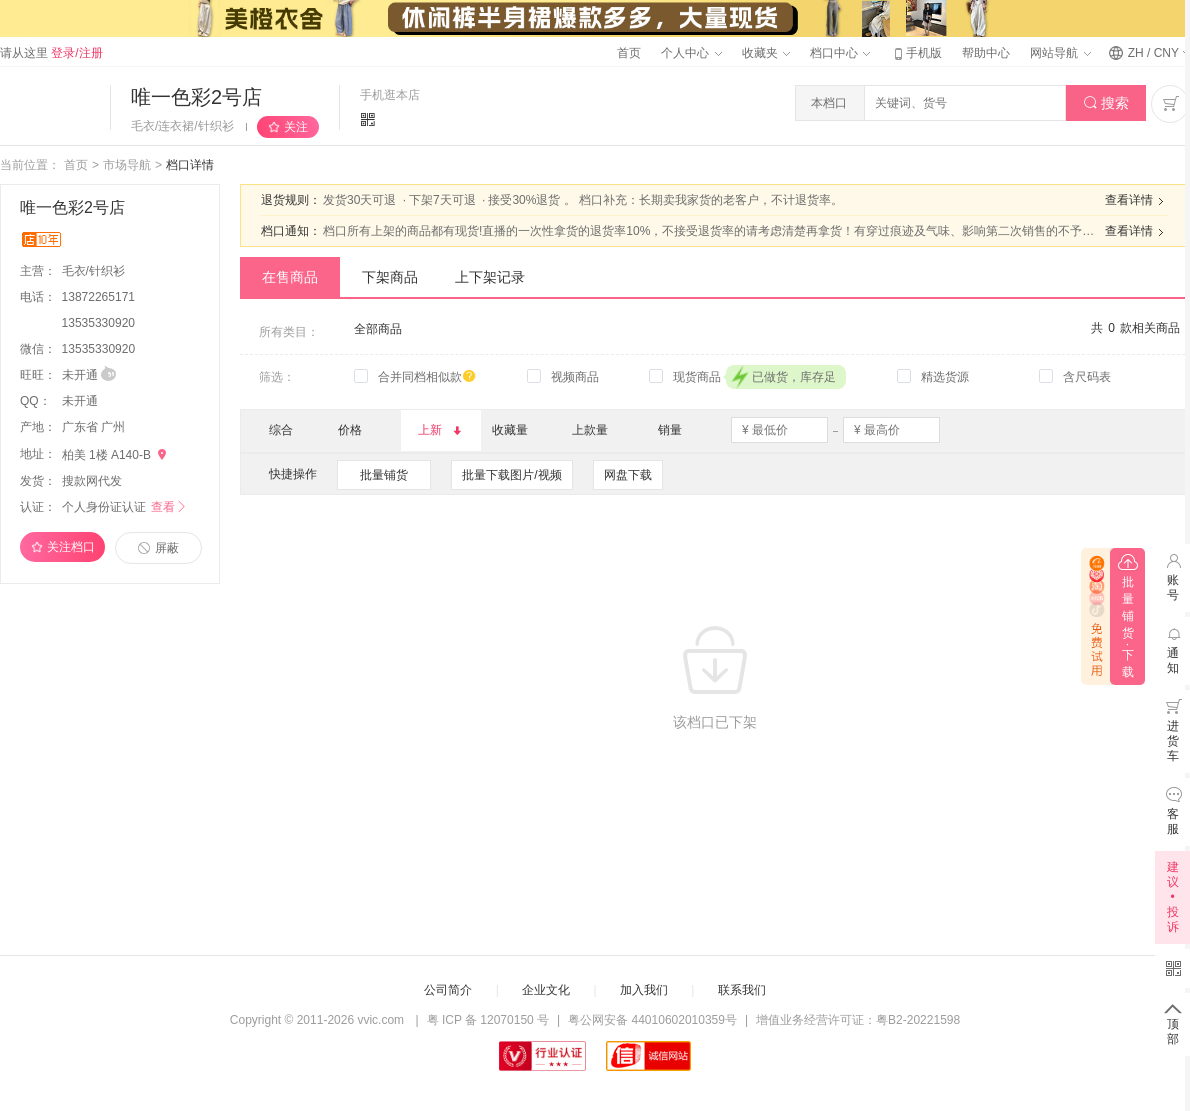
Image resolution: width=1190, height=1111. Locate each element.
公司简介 (448, 990)
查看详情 (1137, 201)
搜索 (1106, 103)
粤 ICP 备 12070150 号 (488, 1020)
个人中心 (691, 53)
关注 (296, 127)
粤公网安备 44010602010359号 (652, 1020)
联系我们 (742, 990)
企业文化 (546, 990)
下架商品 (390, 277)
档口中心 (840, 53)
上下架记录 (490, 277)
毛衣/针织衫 (95, 271)
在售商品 (290, 277)
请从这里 (51, 53)
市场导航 (127, 165)
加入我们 (644, 990)
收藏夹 (766, 53)
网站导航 (1060, 53)
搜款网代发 (92, 481)
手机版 (916, 53)
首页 (629, 53)
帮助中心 (986, 53)
